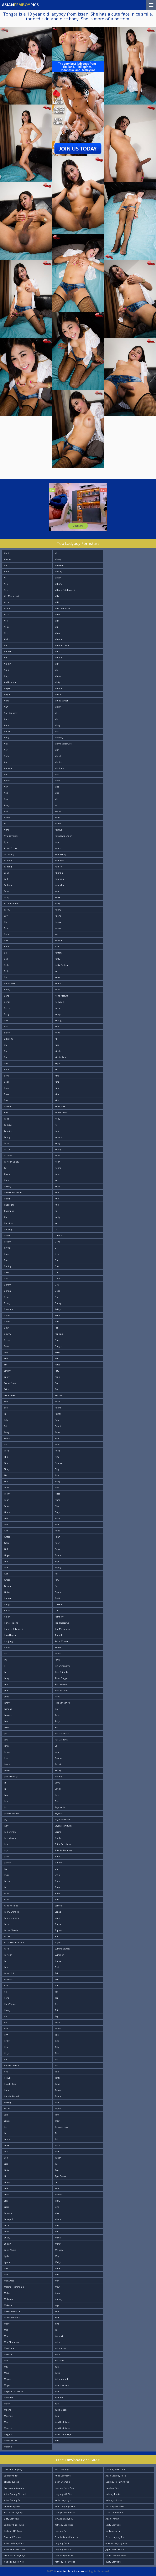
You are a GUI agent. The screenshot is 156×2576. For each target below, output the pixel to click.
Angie (7, 694)
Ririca (57, 1696)
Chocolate (9, 1204)
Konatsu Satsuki (12, 2065)
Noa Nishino (61, 1112)
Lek (6, 2151)
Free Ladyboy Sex (64, 2555)
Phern (58, 1438)
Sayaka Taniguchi (63, 1825)
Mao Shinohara (11, 2342)
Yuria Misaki (61, 2409)
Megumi (8, 2434)
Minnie (58, 657)
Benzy (7, 1001)
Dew (6, 1296)
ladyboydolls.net (114, 2500)
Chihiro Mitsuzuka (13, 1192)
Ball (6, 878)
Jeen (6, 1727)
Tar (56, 1997)
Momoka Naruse (63, 743)
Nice (57, 1044)
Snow (57, 1881)
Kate (6, 1967)
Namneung (60, 854)
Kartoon (8, 1954)
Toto (57, 2114)
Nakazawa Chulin (63, 835)
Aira (6, 589)
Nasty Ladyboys (113, 2524)
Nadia (57, 817)
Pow (57, 1579)
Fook (6, 1487)
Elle (6, 1358)
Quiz (57, 1610)
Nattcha (59, 952)
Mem (57, 553)
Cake (6, 1118)
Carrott (7, 1149)
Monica (58, 762)
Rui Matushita (62, 1739)
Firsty (7, 1469)
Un (56, 2182)
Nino (57, 1087)
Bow (6, 1100)
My (56, 799)
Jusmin (7, 1862)
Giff (6, 1530)
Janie (6, 1696)
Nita (57, 1094)
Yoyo (57, 2354)
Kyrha (7, 2108)
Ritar (57, 1708)
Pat (56, 1358)
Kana (6, 1899)
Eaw (6, 1352)
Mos (57, 786)
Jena (6, 1739)
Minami (58, 639)
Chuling (8, 1229)
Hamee (8, 1598)
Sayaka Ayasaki (62, 1819)
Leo (6, 2157)
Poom (58, 1555)
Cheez (7, 1180)
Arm (6, 799)
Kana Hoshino (11, 1905)
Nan (57, 891)
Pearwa (58, 1395)
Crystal (7, 1247)
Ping (57, 1469)
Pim (57, 1456)
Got (6, 1573)
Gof (6, 1549)
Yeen (57, 2311)
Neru (57, 1008)
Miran (58, 676)
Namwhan (60, 885)
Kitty (6, 2053)
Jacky (6, 1678)
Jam (6, 1684)
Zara (57, 2440)
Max (6, 2360)
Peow (57, 1432)
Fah (6, 1419)
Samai (58, 1764)
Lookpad (8, 2219)
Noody (58, 1149)
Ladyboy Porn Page (65, 2487)
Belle (6, 971)
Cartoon (8, 1155)
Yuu (57, 2415)
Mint (57, 663)
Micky (58, 577)
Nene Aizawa (61, 995)
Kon (6, 2059)
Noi (56, 1124)
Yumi (57, 2391)
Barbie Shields (11, 903)
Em (5, 1364)
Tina (57, 2053)
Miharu (58, 583)
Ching (7, 1198)
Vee (57, 2188)
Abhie (7, 553)
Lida (6, 2163)
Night (57, 1063)
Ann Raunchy (11, 712)
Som (57, 1899)
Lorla (6, 2225)
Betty (6, 1014)
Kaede (7, 1881)
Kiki (6, 2028)
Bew (6, 1020)
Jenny (7, 1751)
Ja (5, 1672)
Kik (5, 2022)
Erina (6, 1389)
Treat (57, 2120)
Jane (6, 1690)
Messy (58, 559)
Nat (56, 934)
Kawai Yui (9, 1973)
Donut (7, 1321)
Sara (57, 1794)
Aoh (6, 762)
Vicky (57, 2200)
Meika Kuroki (11, 2440)
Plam (57, 1499)
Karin (6, 1924)
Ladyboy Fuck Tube (14, 2524)
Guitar (7, 1592)
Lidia (6, 2170)
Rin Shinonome (62, 1665)
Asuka (7, 817)
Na (56, 805)
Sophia (58, 1930)
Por (56, 1573)
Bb (5, 921)
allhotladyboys (11, 2481)
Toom (58, 2096)
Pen (57, 1419)
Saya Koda (60, 1807)
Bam (6, 891)
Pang (57, 1340)
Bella (6, 965)
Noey (57, 1118)
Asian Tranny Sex (13, 2500)
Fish (6, 1475)
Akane (7, 608)
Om (57, 1260)
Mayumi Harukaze (13, 2391)
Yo (56, 2329)
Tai (56, 1973)
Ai (5, 577)
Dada (6, 1253)
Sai (56, 1745)
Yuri (57, 2403)
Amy (6, 676)
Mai (6, 2274)
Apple (7, 780)
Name (58, 848)
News (57, 1032)
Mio (57, 669)
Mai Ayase (9, 2280)
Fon (6, 1481)
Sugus (58, 1942)
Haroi (7, 1610)
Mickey (58, 571)
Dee (6, 1278)
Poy (57, 1585)
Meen (7, 2403)
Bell (6, 958)
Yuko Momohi (62, 2379)
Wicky (58, 2262)
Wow (57, 2286)
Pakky (58, 1309)
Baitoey (8, 860)
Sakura (58, 1758)
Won (57, 2280)
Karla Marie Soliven (14, 1942)
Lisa (6, 2188)
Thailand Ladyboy (13, 2469)
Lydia (6, 2256)
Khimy (7, 2010)
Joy (5, 1819)
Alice (6, 614)
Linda (7, 2182)
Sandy (58, 1788)
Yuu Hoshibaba (62, 2422)
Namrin (58, 866)
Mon (57, 749)
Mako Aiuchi (10, 2299)
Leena (7, 2139)
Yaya (57, 2305)
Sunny (58, 1960)
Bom (6, 1069)
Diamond (8, 1309)
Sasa (57, 1801)
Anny (6, 737)
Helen (7, 1616)
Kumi (6, 2090)
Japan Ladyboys (12, 2506)
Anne (6, 725)
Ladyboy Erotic (62, 2543)
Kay (6, 1985)
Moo (57, 774)
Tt (56, 2133)
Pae (57, 1296)
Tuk (57, 2139)
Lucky (7, 2237)
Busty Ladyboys (113, 2561)
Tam (57, 1979)
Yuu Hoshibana (62, 2428)
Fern (6, 1450)
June (6, 1856)
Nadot (58, 823)
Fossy (7, 1493)
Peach (58, 1383)
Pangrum (59, 1346)
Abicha (7, 559)
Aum (6, 829)
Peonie (58, 1426)
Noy (57, 1192)
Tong (57, 2083)
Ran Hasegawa (62, 1622)
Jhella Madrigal (11, 1776)
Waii (57, 2225)
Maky (6, 2323)
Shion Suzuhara (63, 1844)
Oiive (57, 1241)
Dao (6, 1260)
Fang (6, 1432)
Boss (6, 1094)
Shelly (58, 1838)
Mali (6, 2329)
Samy (57, 1782)
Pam (57, 1321)
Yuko (57, 2372)
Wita (57, 2274)
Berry (7, 1008)
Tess (57, 2034)
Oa (56, 1229)
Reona (58, 1653)
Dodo (7, 1315)
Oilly (57, 1253)
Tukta (57, 2145)
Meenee (8, 2415)
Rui (56, 1727)
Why (57, 2256)
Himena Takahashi (13, 1628)
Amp (6, 669)
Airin (6, 602)
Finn (6, 1462)
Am (6, 645)
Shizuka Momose (63, 1850)
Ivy (5, 1659)
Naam (58, 811)
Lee (6, 2133)
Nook (57, 1155)
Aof (6, 749)
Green (7, 1585)
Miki (57, 602)
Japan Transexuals (115, 2549)
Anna (6, 719)
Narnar (58, 921)
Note (57, 1186)
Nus (57, 1204)
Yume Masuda (62, 2385)
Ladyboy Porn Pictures (117, 2481)
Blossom (8, 1038)
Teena (58, 2028)
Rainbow (59, 1616)
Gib (6, 1518)
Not (56, 1180)
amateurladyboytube (116, 2543)
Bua (6, 1112)
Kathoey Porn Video (65, 2561)
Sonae (58, 1911)
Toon (57, 2102)
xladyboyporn (113, 2531)
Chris (6, 1217)
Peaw (57, 1401)
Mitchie (58, 688)
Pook (57, 1549)
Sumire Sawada (62, 1948)
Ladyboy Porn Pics (64, 2549)
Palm (57, 1315)
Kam (6, 1893)
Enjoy (7, 1376)
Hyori (7, 1647)
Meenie (8, 2428)
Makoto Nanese (12, 2317)
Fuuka (7, 1506)
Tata (57, 2010)
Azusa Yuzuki (11, 848)
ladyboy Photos (113, 2494)
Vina (57, 2206)
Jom (6, 1807)
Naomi (58, 915)
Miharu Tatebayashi (65, 589)
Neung (58, 1020)
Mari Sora (9, 2348)
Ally (6, 633)
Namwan (59, 878)
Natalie (58, 940)
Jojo (6, 1801)
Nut (56, 1210)
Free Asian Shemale (14, 2487)
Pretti (57, 1598)
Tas (56, 2004)
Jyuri (6, 1874)
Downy (7, 1333)
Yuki (57, 2366)
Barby (7, 909)
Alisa (6, 626)
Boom (7, 1087)
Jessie (7, 1764)
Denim (7, 1284)
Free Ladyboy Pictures (66, 2537)
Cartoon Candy (11, 1161)
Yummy (59, 2397)
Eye (6, 1407)
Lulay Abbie (10, 2249)
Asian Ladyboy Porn (116, 2475)
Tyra (57, 2170)
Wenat (58, 2243)
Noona (58, 1167)
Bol (5, 1057)
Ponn (57, 1536)
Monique (59, 768)
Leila (6, 2145)
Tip (56, 2059)
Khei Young (10, 2004)
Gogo (7, 1555)
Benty (7, 989)
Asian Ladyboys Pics (65, 2506)
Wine (57, 2268)
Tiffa (57, 2040)
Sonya (58, 1924)
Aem (6, 571)
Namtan (59, 872)
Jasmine (8, 1708)
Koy (6, 2071)
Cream (7, 1241)
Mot (57, 792)
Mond (58, 755)
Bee (6, 940)
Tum (57, 2151)
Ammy (7, 663)
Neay (57, 977)
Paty (57, 1370)
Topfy (58, 2108)
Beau (6, 928)
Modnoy (59, 737)
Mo (56, 719)
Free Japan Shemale (65, 2512)
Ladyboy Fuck (11, 2475)
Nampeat (59, 860)
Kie (5, 2016)
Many (7, 2335)
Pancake (59, 1333)
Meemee (8, 2397)
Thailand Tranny (12, 2537)
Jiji (5, 1788)
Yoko (57, 2342)
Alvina (7, 639)
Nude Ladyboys (62, 2475)
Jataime (8, 1715)
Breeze (8, 1106)
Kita (6, 2047)
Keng (6, 1997)
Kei (5, 1991)
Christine (8, 1223)
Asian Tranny (112, 2518)
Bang (6, 897)
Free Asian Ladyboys (14, 2555)
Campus (8, 1124)
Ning (57, 1081)
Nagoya (58, 829)
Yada (57, 2292)
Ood (57, 1272)
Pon (57, 1524)
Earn (6, 1346)
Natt (57, 946)
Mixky (58, 706)
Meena (7, 2409)
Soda (57, 1887)
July (6, 1850)
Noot (57, 1174)
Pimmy (58, 1462)
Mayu (7, 2385)
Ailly (6, 583)
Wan (57, 2231)
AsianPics (20, 4)
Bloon (7, 1032)
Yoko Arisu (60, 2348)
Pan (57, 1327)
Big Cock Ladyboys (13, 2512)
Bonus (7, 1075)
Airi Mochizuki (11, 596)
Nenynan (59, 1001)
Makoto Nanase (12, 2311)
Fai (5, 1426)
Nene (57, 989)
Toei (57, 2071)
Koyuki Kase (10, 2083)
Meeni (7, 2422)
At (5, 823)
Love (6, 2231)
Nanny (58, 909)
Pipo (57, 1487)
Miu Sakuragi (61, 700)
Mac (6, 2268)
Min (57, 626)
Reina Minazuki (62, 1641)
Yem (57, 2317)
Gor (6, 1567)
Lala (6, 2114)
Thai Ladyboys (62, 2469)
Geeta (7, 1512)
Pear (57, 1389)
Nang (57, 903)
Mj (56, 712)
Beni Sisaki (9, 983)
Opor (57, 1290)
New (57, 1026)
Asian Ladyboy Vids (13, 2543)
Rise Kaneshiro (62, 1702)
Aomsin (8, 768)
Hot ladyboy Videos (115, 2506)
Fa (5, 1413)
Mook (57, 780)
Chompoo (9, 1210)
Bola (6, 1063)
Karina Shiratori (12, 1930)
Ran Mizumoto (62, 1628)
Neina (58, 983)
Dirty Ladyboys (11, 2518)
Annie (7, 731)
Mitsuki (58, 694)
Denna (7, 1290)
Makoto (8, 2305)
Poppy (58, 1567)
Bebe (6, 934)
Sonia (57, 1917)
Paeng (58, 1303)
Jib (5, 1782)
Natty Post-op (62, 965)
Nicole (58, 1051)
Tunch (58, 2157)
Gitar (6, 1542)
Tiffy (57, 2047)
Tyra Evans (60, 2176)
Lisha (6, 2194)
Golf (6, 1561)
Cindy (7, 1235)
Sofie (57, 1893)
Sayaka (58, 1813)
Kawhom (8, 1979)
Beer (6, 946)
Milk (57, 620)
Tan (57, 1985)
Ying (57, 2323)
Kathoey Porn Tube (116, 2469)
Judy (6, 1825)
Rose (57, 1715)
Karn (6, 1948)
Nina (57, 1075)
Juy (5, 1868)
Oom (57, 1278)
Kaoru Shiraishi (11, 1911)
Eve (6, 1401)
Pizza (57, 1493)
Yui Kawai (60, 2360)
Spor (57, 1936)
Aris (6, 792)
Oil (56, 1247)
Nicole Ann (60, 1057)
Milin (57, 614)
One (57, 1266)
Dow (6, 1327)
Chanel (7, 1174)
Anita (6, 700)
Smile (57, 1874)
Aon (6, 774)
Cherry (7, 1186)
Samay (58, 1770)
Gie (6, 1524)
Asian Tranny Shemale (15, 2494)
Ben (6, 977)
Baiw (6, 872)
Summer (59, 1954)
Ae (5, 565)
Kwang (7, 2102)
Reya (57, 1659)
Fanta (7, 1438)
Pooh (57, 1542)
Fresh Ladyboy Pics (115, 2537)
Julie (6, 1844)
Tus (56, 2163)
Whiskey (59, 2249)
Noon (57, 1161)
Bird (6, 1026)
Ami (6, 657)
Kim (6, 2034)
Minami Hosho (62, 645)
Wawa (58, 2237)
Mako (7, 2292)
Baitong (8, 866)
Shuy (57, 1856)
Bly (5, 1044)
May (6, 2366)
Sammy (58, 1776)
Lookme (8, 2213)
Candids (8, 1130)
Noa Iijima (60, 1106)
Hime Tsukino (11, 1622)
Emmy (7, 1370)
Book (6, 1081)
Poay (57, 1512)
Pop (57, 1561)
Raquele (59, 1635)
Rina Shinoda (61, 1672)
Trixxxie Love (62, 2126)
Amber (7, 651)
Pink (57, 1475)
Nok (57, 1130)
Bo (5, 1051)
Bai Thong (9, 854)
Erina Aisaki (10, 1395)
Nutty (57, 1217)
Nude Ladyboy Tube (116, 2555)
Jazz (6, 1721)
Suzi (57, 1967)
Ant (6, 743)
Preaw (58, 1592)
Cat (5, 1167)
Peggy (58, 1413)
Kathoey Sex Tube (64, 2524)
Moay (57, 725)
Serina (58, 1831)
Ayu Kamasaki (11, 835)
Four (6, 1499)
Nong (57, 1143)
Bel (5, 952)
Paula (57, 1376)
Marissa (8, 2354)
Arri (6, 811)
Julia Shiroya (10, 1831)
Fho (6, 1456)
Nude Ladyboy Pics (13, 2561)
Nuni (57, 1198)
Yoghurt (59, 2335)
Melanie (8, 2446)
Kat (5, 1960)
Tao (57, 1991)
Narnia (58, 928)
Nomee (58, 1137)
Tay (56, 2016)
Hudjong (8, 1641)
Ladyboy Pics (112, 2487)
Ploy (57, 1506)
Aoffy (6, 755)
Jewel (7, 1770)
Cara (6, 1143)
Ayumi (7, 842)
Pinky (57, 1481)
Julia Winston (10, 1838)
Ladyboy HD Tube (13, 2531)
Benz (6, 995)
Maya (6, 2372)
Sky (56, 1868)
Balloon (8, 885)
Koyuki (7, 2077)
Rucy (57, 1721)
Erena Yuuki (10, 1383)
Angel (7, 688)
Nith (57, 1100)
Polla (57, 1518)
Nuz (57, 1223)
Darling (7, 1266)
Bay (6, 915)
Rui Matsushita (62, 1733)
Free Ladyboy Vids (115, 2512)
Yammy (59, 2299)
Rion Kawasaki (62, 1684)
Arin (6, 786)
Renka (58, 1647)
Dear (6, 1272)
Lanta (7, 2120)
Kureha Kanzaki (12, 2096)
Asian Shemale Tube (14, 2549)
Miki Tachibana (62, 608)
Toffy (57, 2077)
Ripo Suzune (61, 1690)
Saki (57, 1751)
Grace (7, 1579)
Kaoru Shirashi (11, 1917)
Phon (57, 1444)
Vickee (58, 2194)
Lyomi (7, 2262)
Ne (56, 971)
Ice (5, 1653)
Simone (59, 1862)
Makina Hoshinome (14, 2286)
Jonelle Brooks (11, 1813)
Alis (6, 620)
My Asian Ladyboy (64, 2518)
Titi (56, 2065)
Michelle (59, 565)
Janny (7, 1702)
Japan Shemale (62, 2481)
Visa (57, 2213)
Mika (57, 596)
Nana (57, 897)
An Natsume (10, 682)
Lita (6, 2200)
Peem (58, 1407)
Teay (57, 2022)
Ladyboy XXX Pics (63, 2494)
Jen (5, 1733)
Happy (7, 1604)
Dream (7, 1340)
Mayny (7, 2379)
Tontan (58, 2090)
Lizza (6, 2206)
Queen (58, 1604)
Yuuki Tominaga (63, 2434)
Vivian (58, 2219)
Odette (58, 1235)
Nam (57, 842)
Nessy (58, 1014)
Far (5, 1444)
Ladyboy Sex (61, 2531)
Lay (6, 2126)
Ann (6, 706)
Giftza (7, 1536)
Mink (57, 651)
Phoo (57, 1450)
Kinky (7, 2040)
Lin (5, 2176)
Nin (56, 1069)
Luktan (7, 2243)
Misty (57, 682)
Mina (57, 633)
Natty (57, 958)
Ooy (57, 1284)
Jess (6, 1758)
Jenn (6, 1745)
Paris (57, 1352)
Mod (57, 731)
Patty (57, 1364)
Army (7, 805)
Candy (7, 1137)
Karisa (7, 1936)
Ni (56, 1038)
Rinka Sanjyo (61, 1678)
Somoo (58, 1905)
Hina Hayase (10, 1635)
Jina (6, 1794)
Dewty (7, 1303)
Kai (5, 1887)
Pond (57, 1530)
